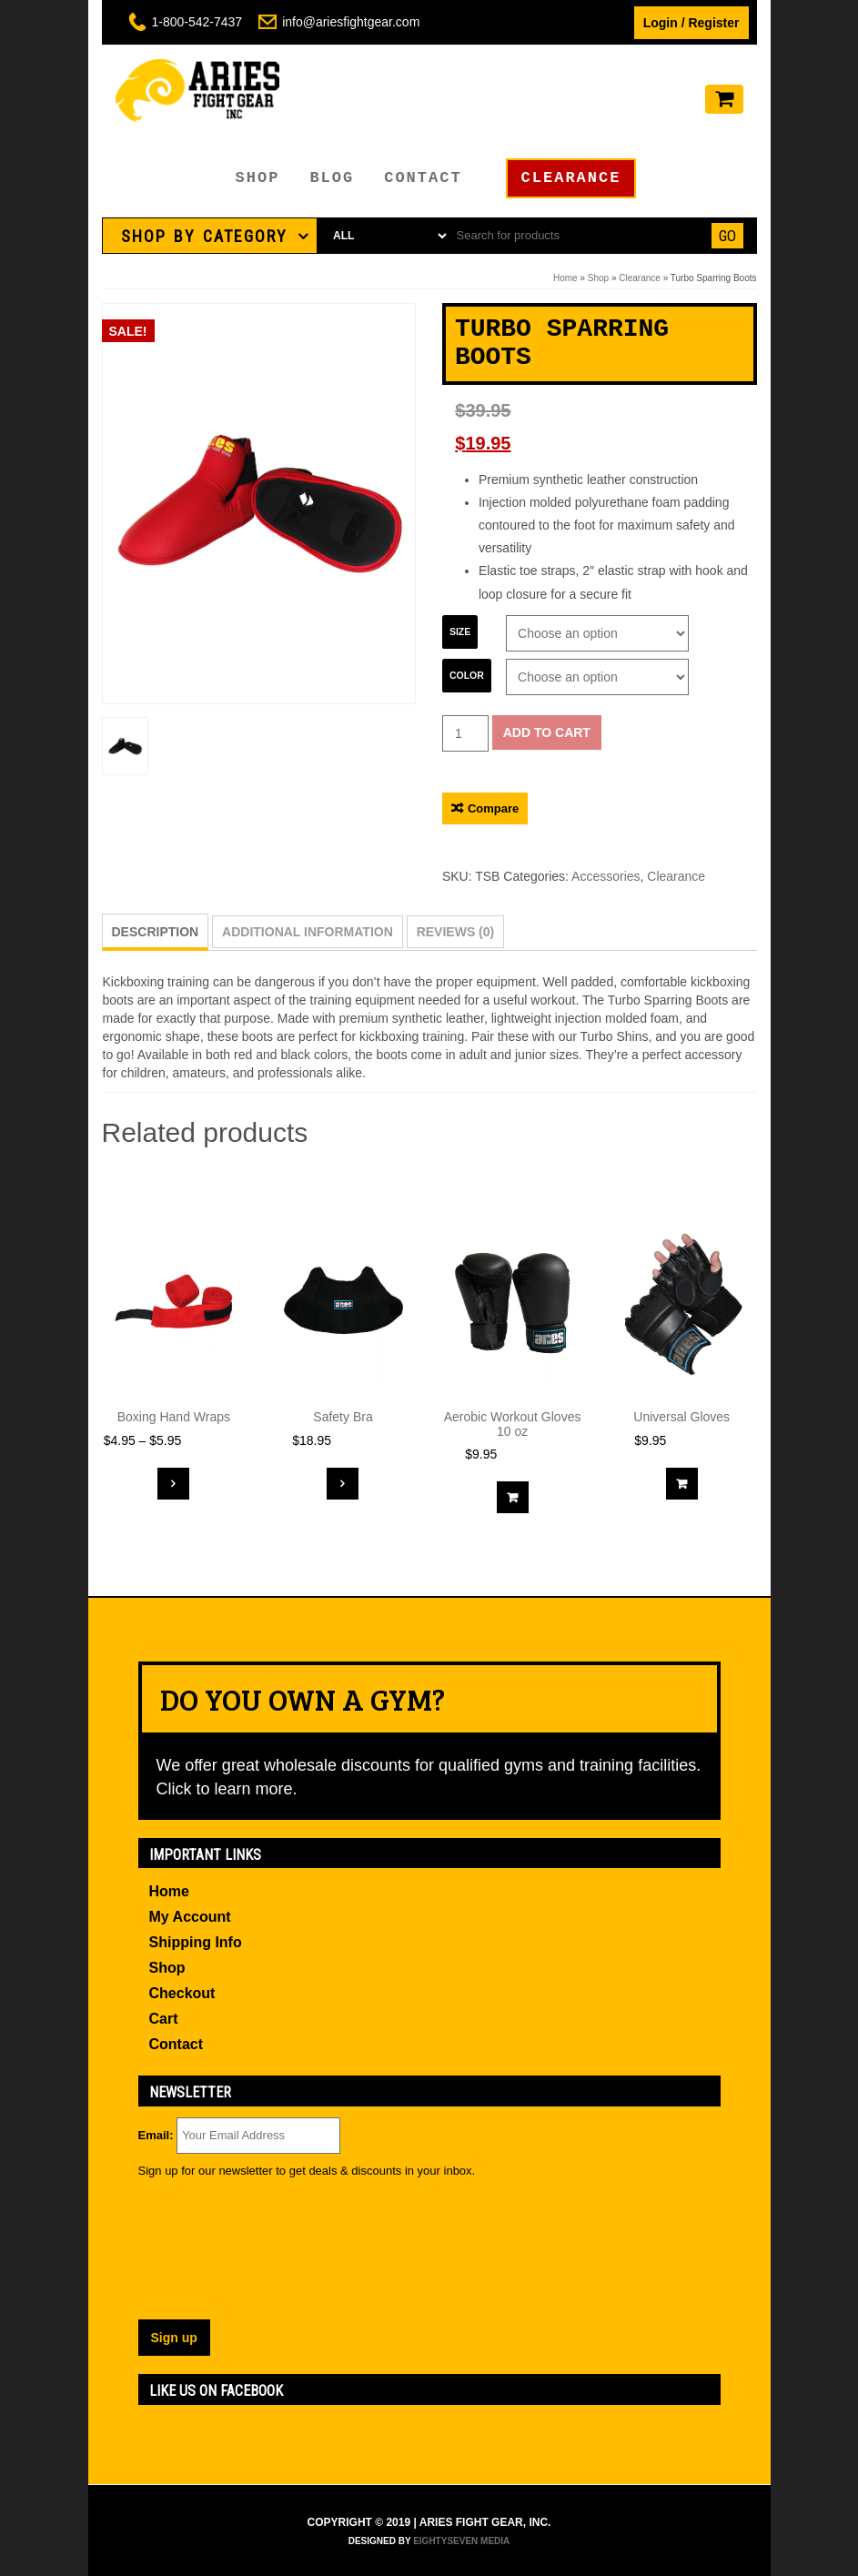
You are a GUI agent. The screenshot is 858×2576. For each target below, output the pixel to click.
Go (727, 236)
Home (565, 278)
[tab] (210, 235)
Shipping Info (195, 1942)
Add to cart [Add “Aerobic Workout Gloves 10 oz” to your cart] (513, 1497)
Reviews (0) (456, 931)
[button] (210, 235)
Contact (422, 177)
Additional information (307, 931)
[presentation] (213, 2253)
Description (155, 931)
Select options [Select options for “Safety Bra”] (342, 1484)
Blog (331, 177)
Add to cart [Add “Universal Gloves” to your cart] (682, 1484)
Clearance (571, 177)
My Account (190, 1916)
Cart (163, 2018)
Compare (493, 808)
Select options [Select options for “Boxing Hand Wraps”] (173, 1484)
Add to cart (547, 732)
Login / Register (691, 22)
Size (459, 631)
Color (466, 675)
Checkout (182, 1993)
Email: (156, 2135)
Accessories (605, 876)
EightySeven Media (461, 2541)
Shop (258, 177)
